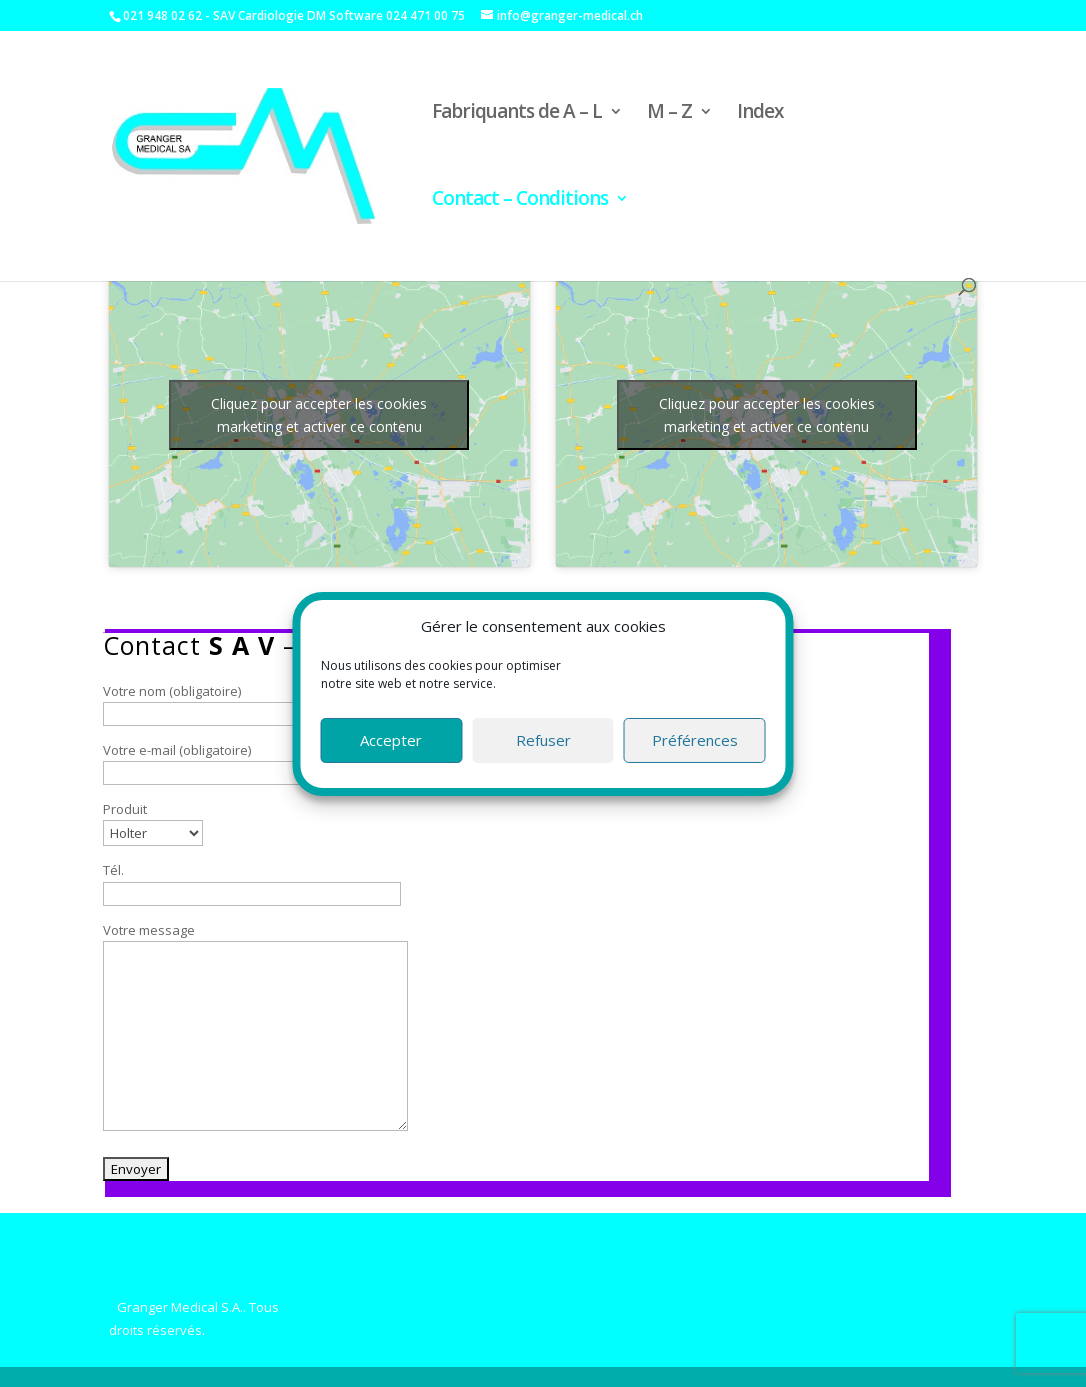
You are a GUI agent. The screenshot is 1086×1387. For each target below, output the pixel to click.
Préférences (695, 740)
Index (760, 114)
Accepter (391, 740)
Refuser (543, 740)
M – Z (669, 114)
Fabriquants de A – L (517, 114)
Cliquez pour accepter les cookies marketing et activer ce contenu (319, 415)
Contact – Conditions (520, 201)
